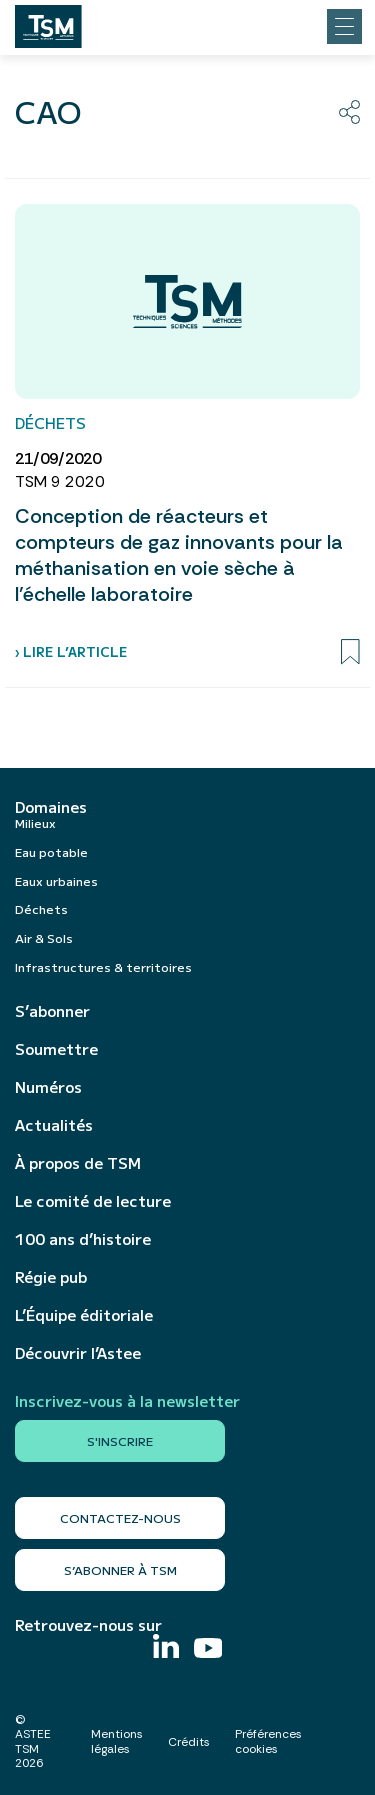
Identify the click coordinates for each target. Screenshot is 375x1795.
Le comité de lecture (93, 1201)
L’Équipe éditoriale (84, 1315)
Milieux (35, 822)
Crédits (189, 1742)
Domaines (51, 807)
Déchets (41, 908)
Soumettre (56, 1049)
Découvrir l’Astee (78, 1353)
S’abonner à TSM (120, 1569)
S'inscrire (120, 1440)
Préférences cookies (268, 1741)
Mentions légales (117, 1741)
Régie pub (51, 1277)
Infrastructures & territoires (103, 966)
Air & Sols (44, 937)
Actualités (54, 1125)
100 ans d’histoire (83, 1239)
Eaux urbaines (56, 880)
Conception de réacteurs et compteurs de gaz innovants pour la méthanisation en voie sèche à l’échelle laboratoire (179, 555)
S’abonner (52, 1011)
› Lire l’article (71, 651)
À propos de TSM (78, 1163)
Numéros (48, 1087)
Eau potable (51, 851)
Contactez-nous (120, 1517)
